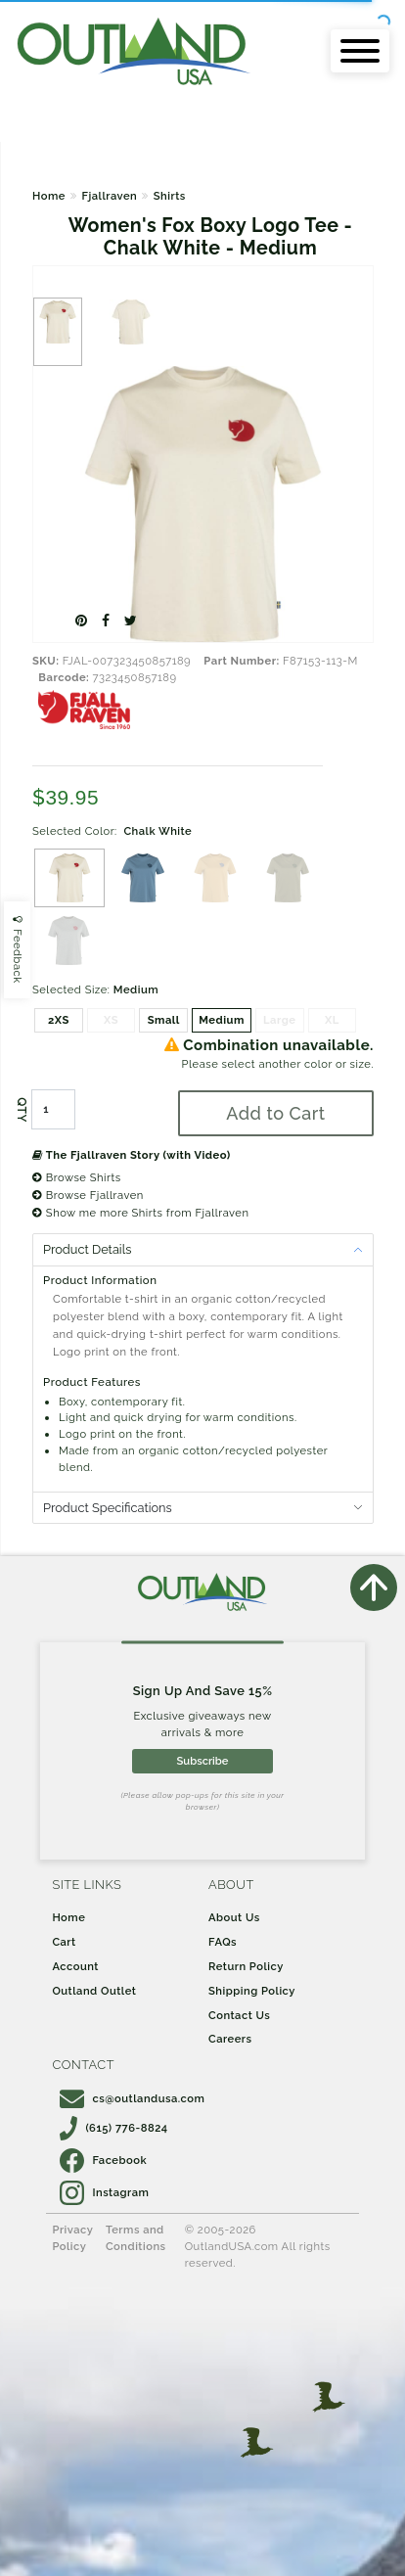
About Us (234, 1917)
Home (49, 196)
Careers (230, 2039)
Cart (63, 1942)
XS (111, 1020)
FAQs (222, 1942)
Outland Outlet (94, 1991)
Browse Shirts (76, 1177)
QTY (21, 1110)
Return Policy (246, 1966)
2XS (58, 1020)
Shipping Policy (251, 1991)
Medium (222, 1020)
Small (164, 1020)
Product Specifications (107, 1507)
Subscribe (203, 1761)
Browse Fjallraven (88, 1195)
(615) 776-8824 (113, 2128)
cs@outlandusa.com (132, 2098)
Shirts (170, 196)
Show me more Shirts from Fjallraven (140, 1212)
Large (279, 1020)
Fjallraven (109, 196)
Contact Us (239, 2015)
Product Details (87, 1249)
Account (75, 1966)
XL (332, 1020)
